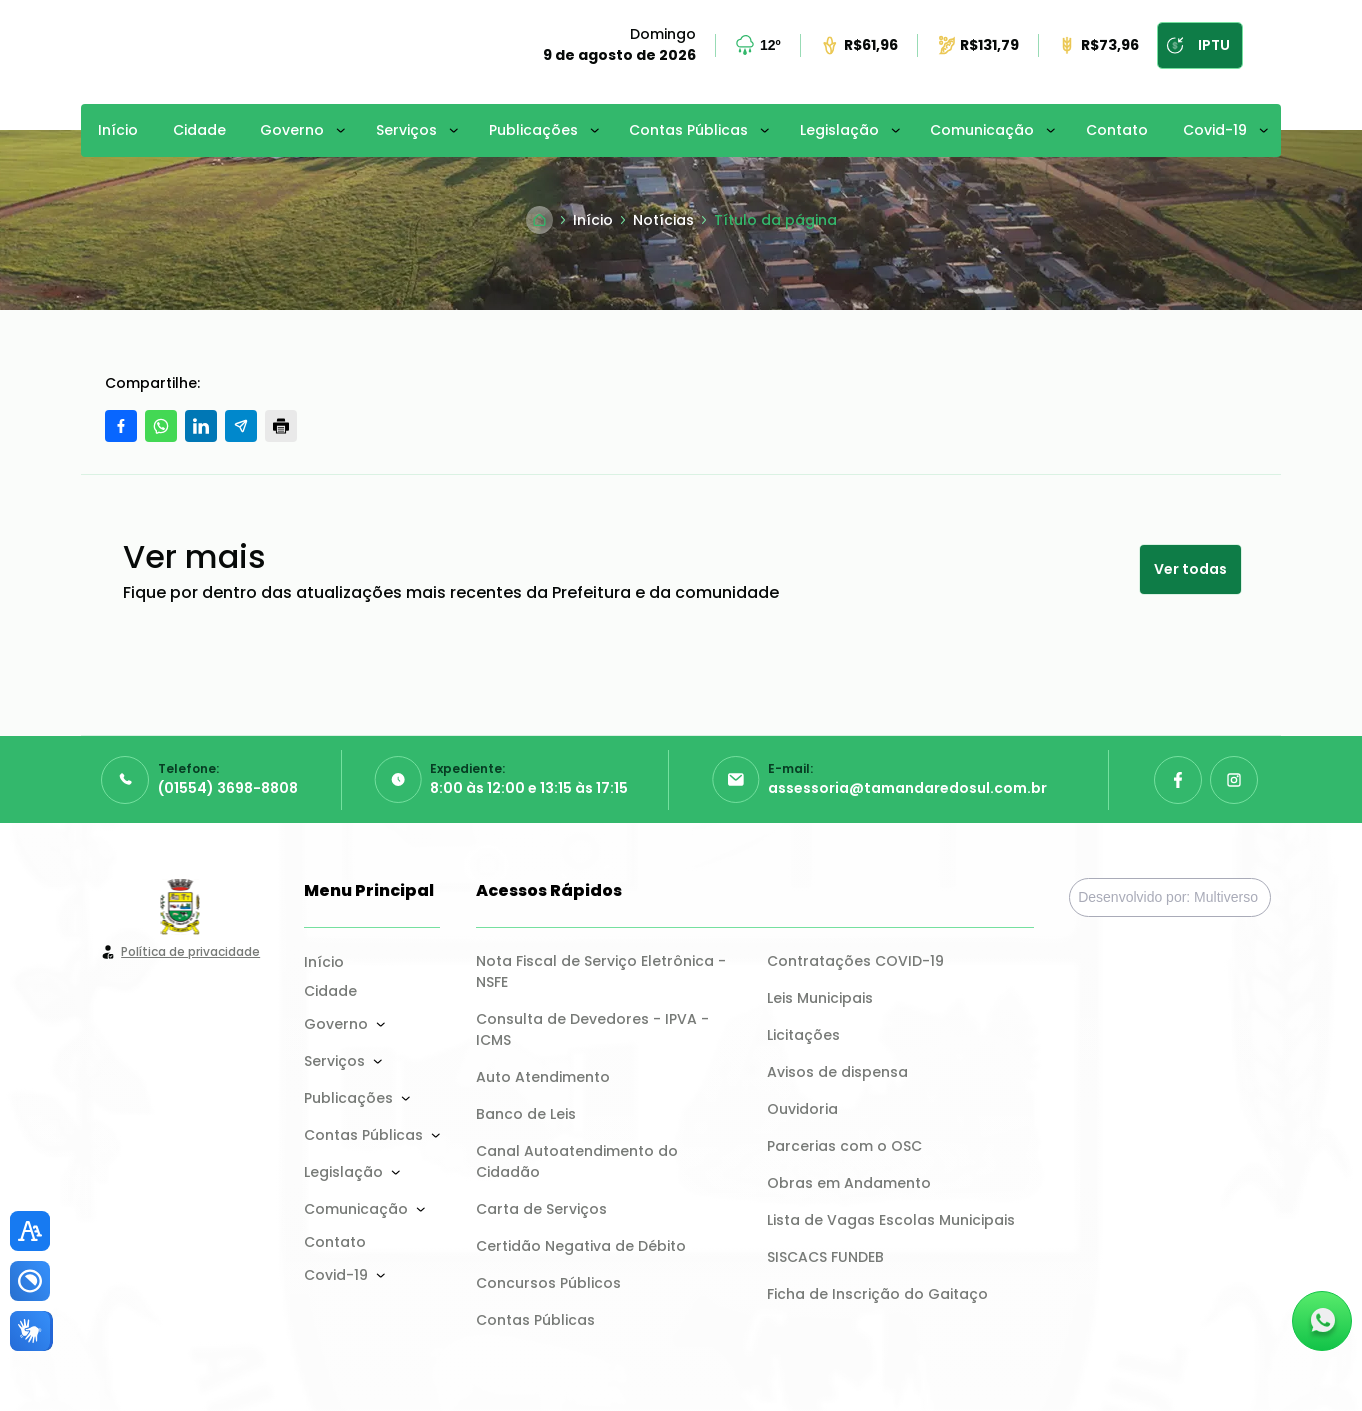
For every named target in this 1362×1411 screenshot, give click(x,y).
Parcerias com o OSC (844, 1146)
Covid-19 (1215, 130)
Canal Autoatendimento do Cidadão (579, 1161)
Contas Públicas (688, 130)
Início (118, 130)
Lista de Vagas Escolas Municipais (891, 1220)
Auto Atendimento (543, 1077)
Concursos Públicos (548, 1283)
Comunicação (982, 130)
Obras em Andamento (849, 1183)
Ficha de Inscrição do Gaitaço (877, 1294)
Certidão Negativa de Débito (581, 1246)
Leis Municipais (820, 998)
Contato (1117, 130)
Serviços (406, 130)
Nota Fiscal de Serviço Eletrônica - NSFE (603, 971)
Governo (292, 130)
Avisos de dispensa (837, 1072)
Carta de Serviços (541, 1209)
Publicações (533, 130)
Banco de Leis (526, 1114)
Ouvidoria (802, 1109)
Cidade (199, 130)
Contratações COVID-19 (855, 961)
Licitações (803, 1035)
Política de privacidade (190, 951)
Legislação (839, 130)
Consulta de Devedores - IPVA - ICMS (594, 1029)
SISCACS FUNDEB (825, 1257)
